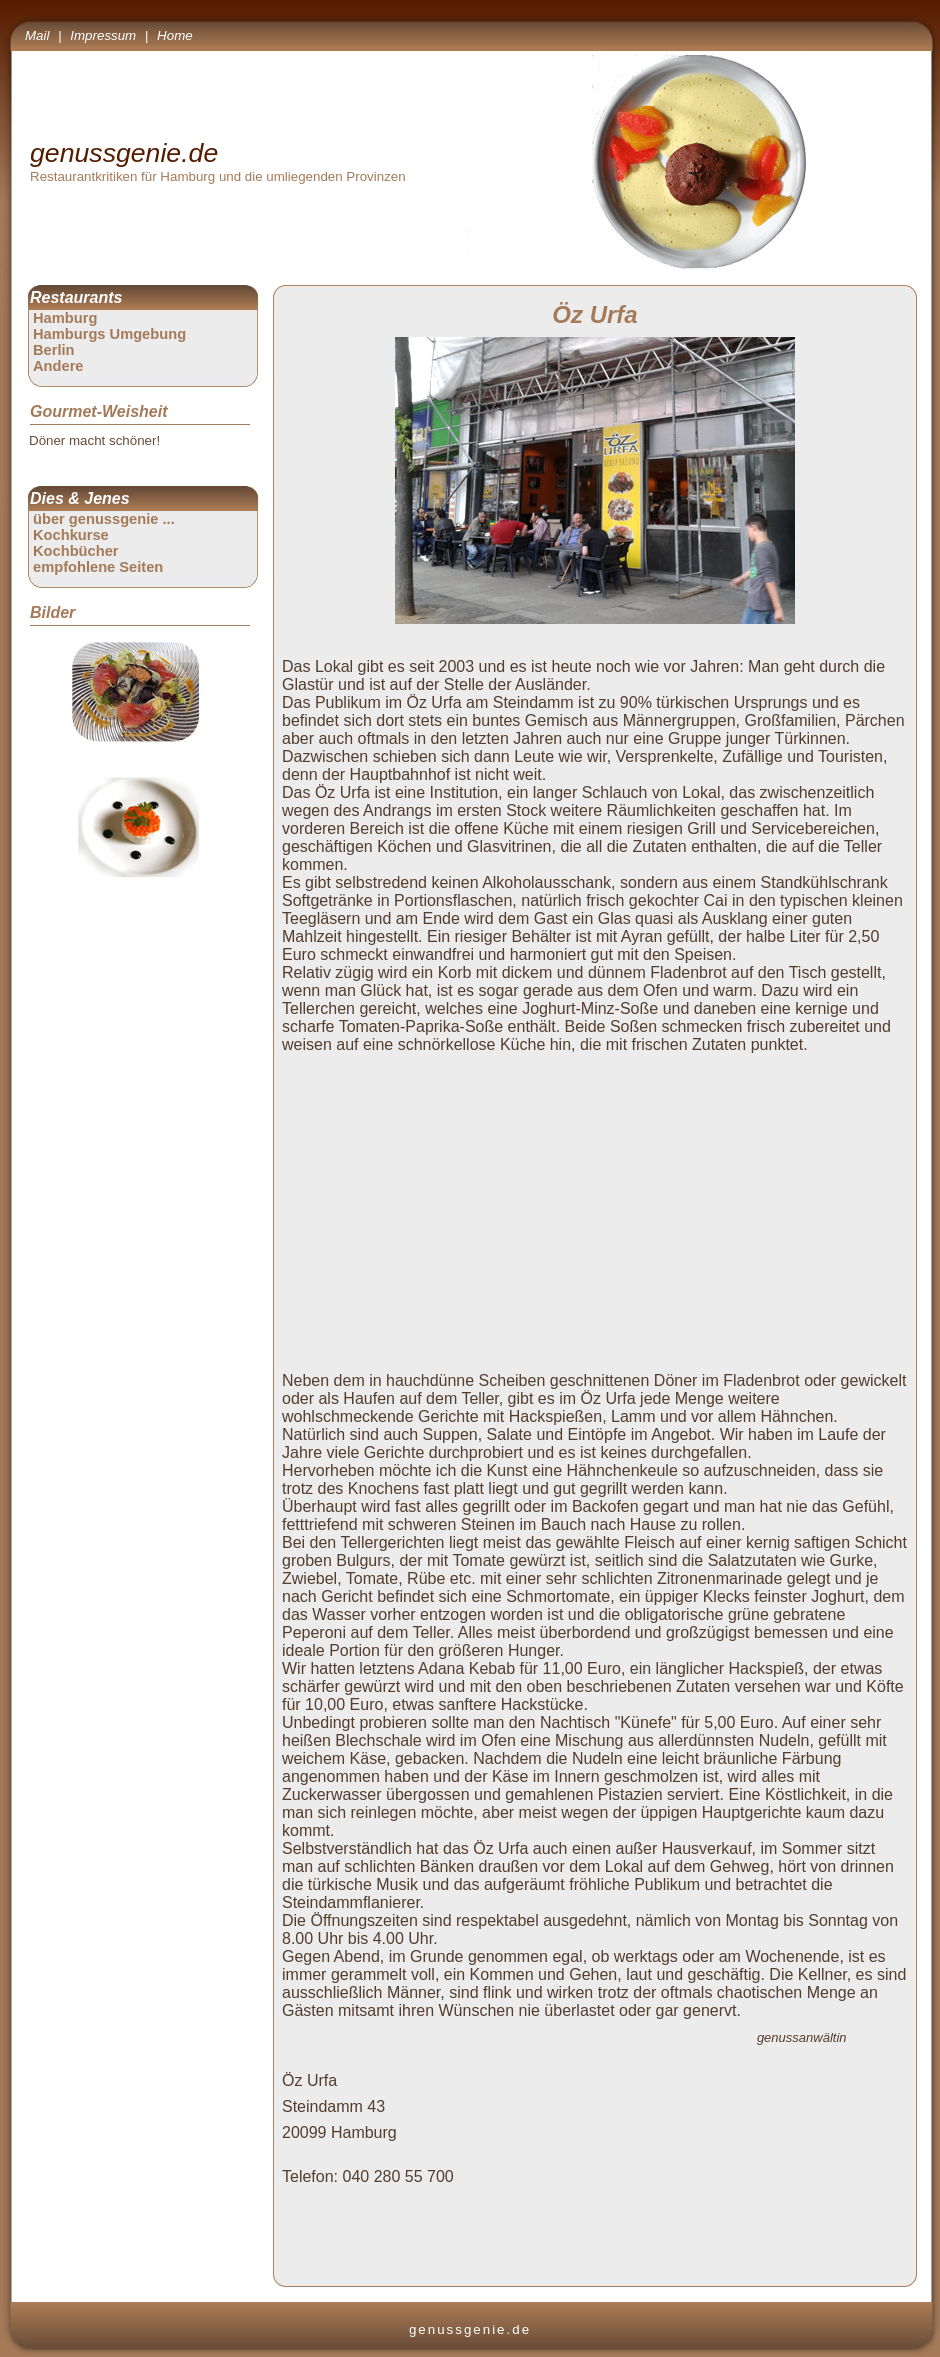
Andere (58, 366)
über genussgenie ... (104, 519)
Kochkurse (71, 535)
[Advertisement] (599, 1202)
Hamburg (65, 318)
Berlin (54, 350)
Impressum (103, 35)
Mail (37, 35)
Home (175, 35)
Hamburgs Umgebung (109, 334)
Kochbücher (76, 551)
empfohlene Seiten (98, 567)
